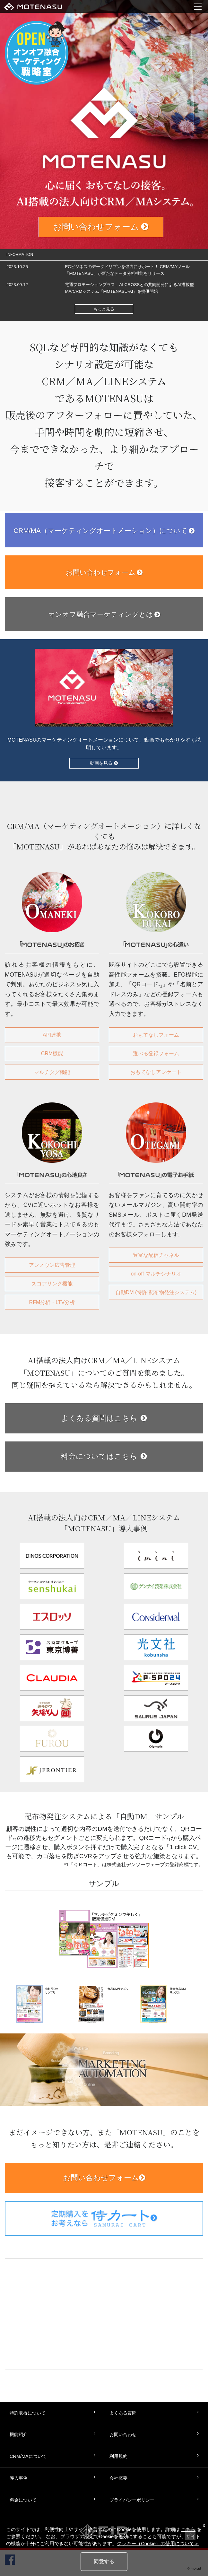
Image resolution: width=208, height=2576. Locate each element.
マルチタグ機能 (52, 1072)
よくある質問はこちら (104, 1418)
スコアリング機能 (52, 1283)
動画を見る (104, 763)
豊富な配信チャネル (156, 1255)
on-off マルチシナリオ (156, 1273)
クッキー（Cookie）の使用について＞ (158, 2543)
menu (198, 6)
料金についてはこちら (104, 1456)
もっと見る (103, 309)
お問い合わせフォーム (100, 226)
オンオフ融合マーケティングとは (104, 614)
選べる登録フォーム (156, 1053)
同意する (104, 2561)
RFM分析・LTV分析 (52, 1302)
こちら (188, 2529)
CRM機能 (52, 1053)
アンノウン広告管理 (52, 1265)
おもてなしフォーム (156, 1035)
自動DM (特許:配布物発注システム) (156, 1292)
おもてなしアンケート (156, 1072)
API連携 (52, 1035)
